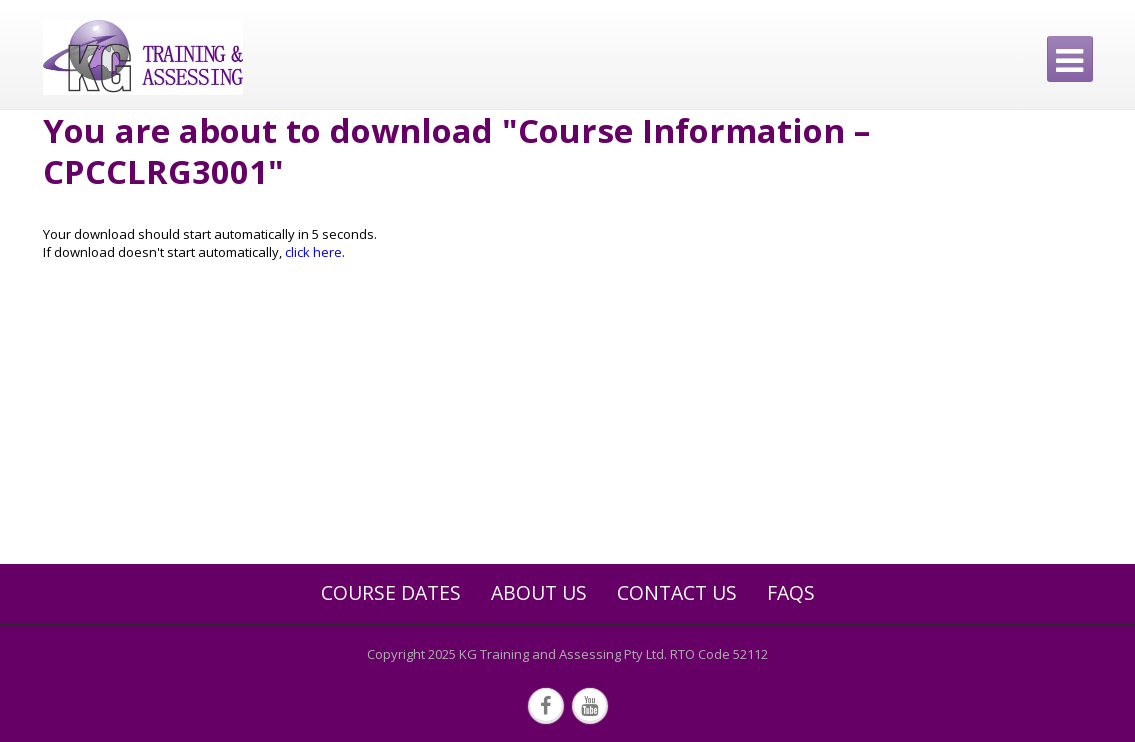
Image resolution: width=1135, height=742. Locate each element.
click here (313, 252)
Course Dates (391, 593)
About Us (539, 593)
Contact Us (677, 593)
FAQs (791, 593)
